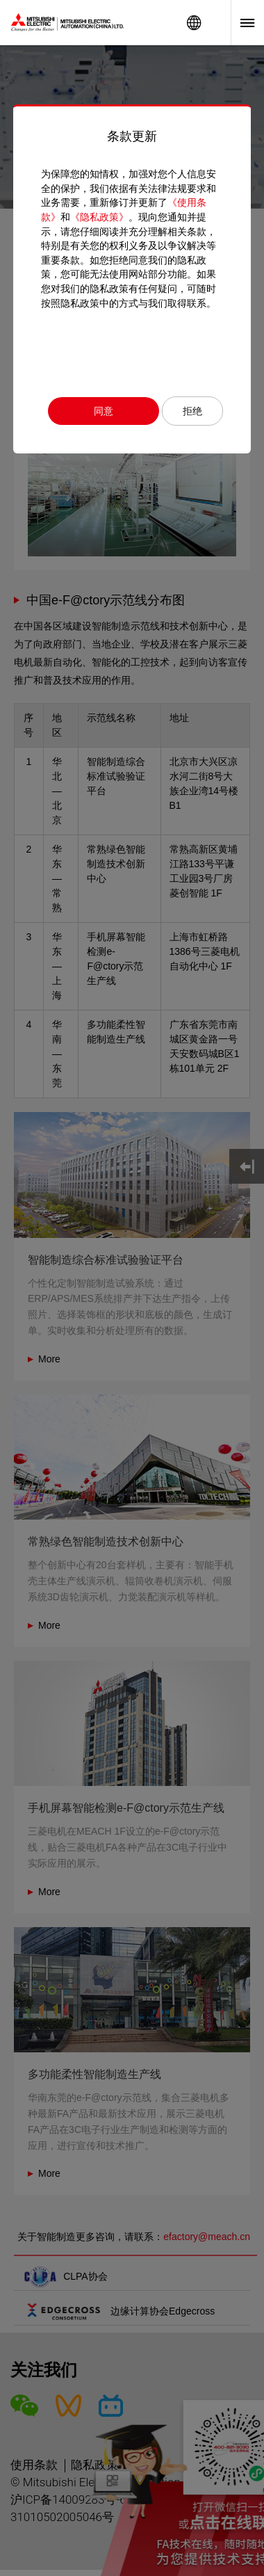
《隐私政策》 (99, 217)
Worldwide (194, 22)
